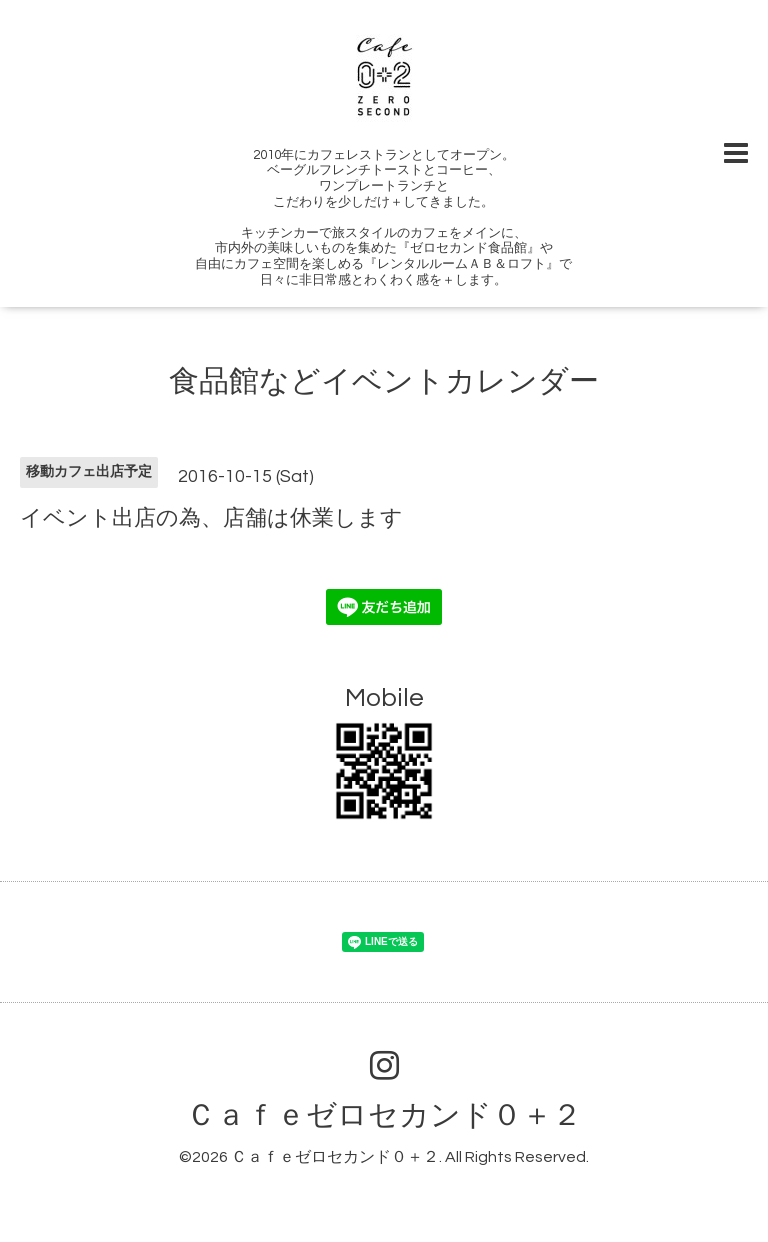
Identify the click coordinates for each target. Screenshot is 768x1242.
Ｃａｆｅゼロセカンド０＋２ (384, 1115)
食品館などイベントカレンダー (384, 381)
